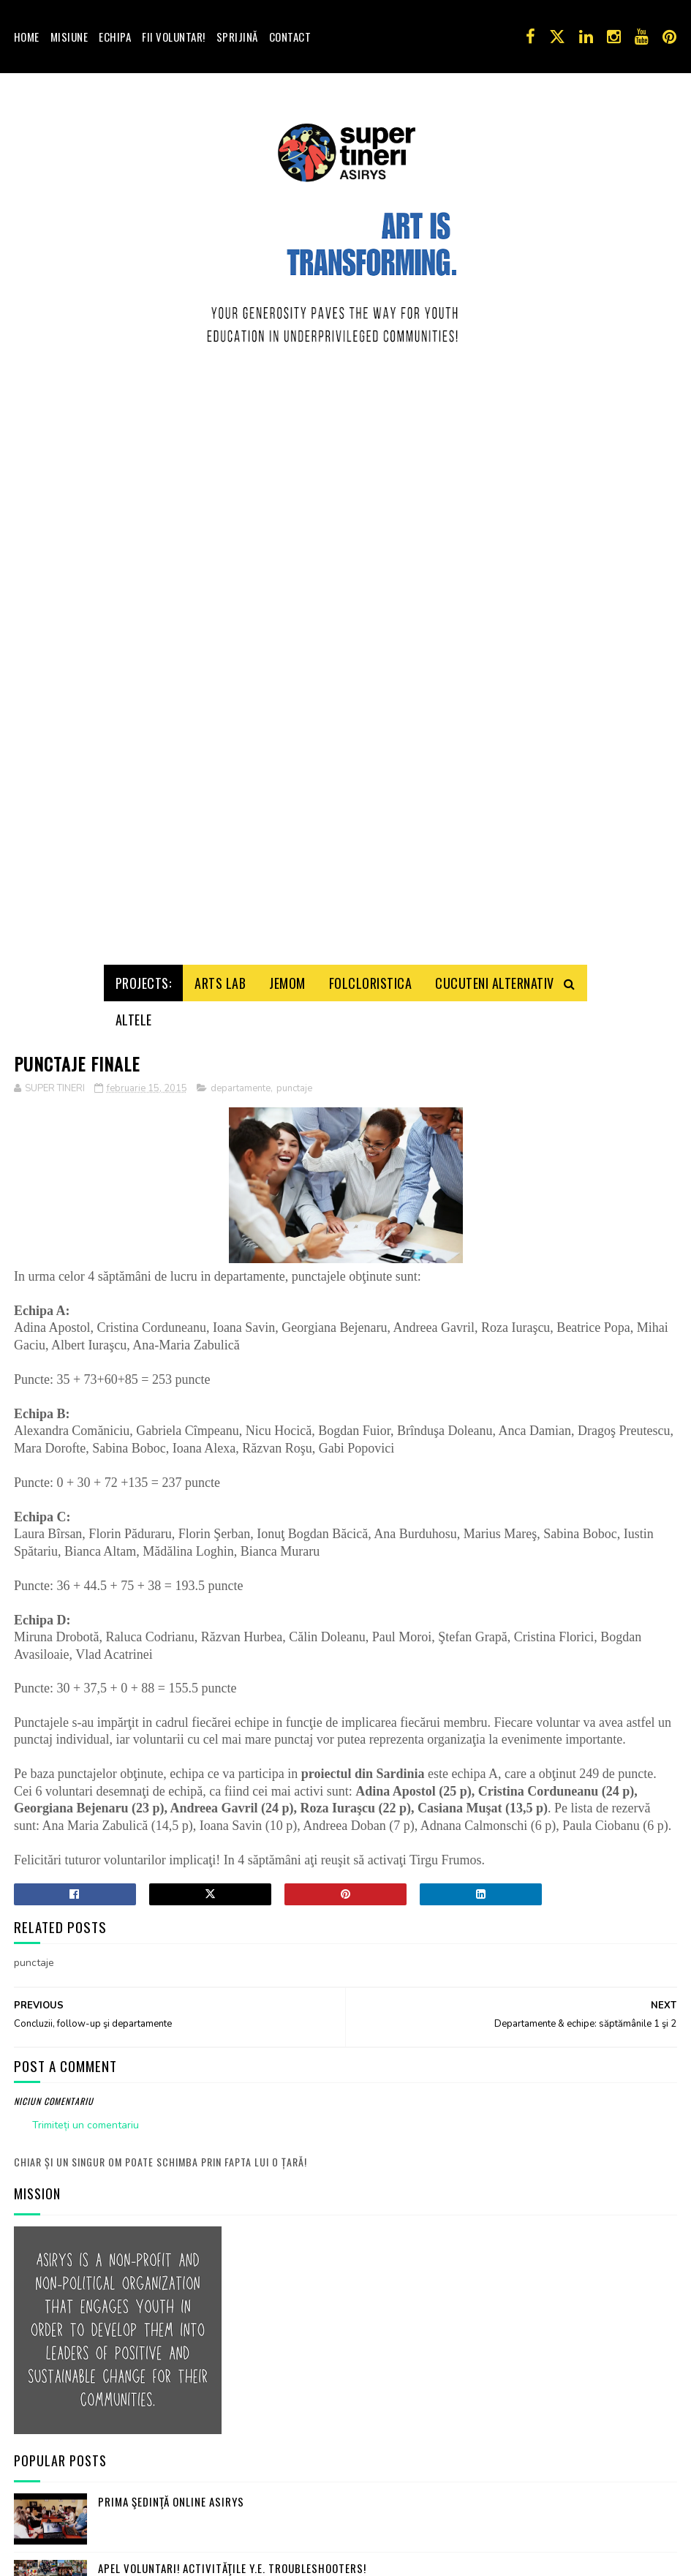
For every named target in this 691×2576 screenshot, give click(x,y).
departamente (241, 452)
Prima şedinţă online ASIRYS (171, 1866)
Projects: (144, 347)
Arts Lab (220, 347)
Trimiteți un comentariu (85, 1489)
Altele (134, 383)
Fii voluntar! (173, 37)
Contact (290, 37)
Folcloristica (370, 347)
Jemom (287, 347)
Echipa (115, 37)
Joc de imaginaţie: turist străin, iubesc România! (229, 1999)
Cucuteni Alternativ (494, 347)
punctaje (294, 452)
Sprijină (237, 37)
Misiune (69, 37)
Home (26, 37)
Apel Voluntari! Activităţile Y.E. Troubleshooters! (232, 1932)
